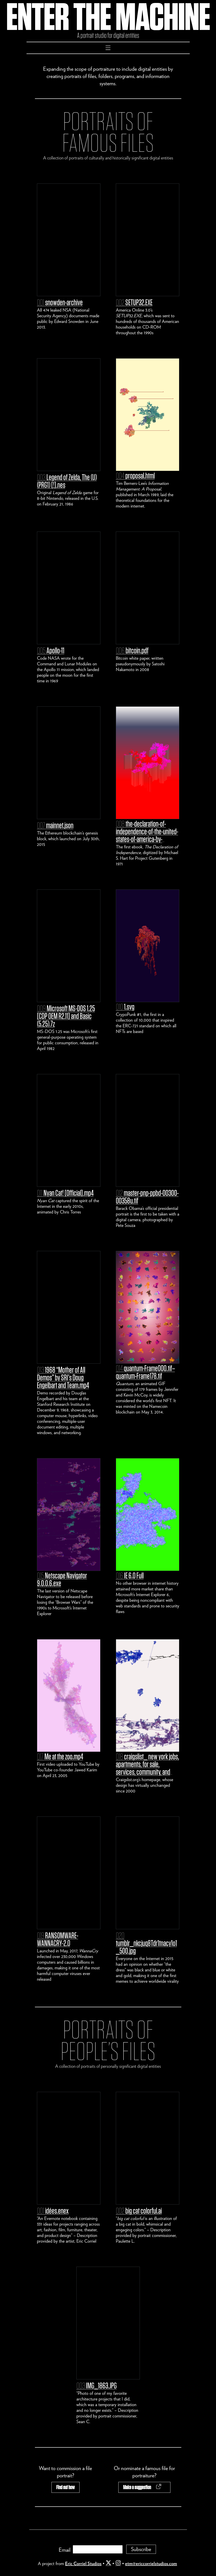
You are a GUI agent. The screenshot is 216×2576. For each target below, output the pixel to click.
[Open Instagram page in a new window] (118, 2563)
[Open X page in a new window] (108, 2563)
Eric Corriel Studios (83, 2563)
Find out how (65, 2487)
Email (64, 2550)
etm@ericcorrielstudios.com (151, 2563)
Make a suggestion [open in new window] (144, 2487)
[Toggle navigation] (108, 48)
